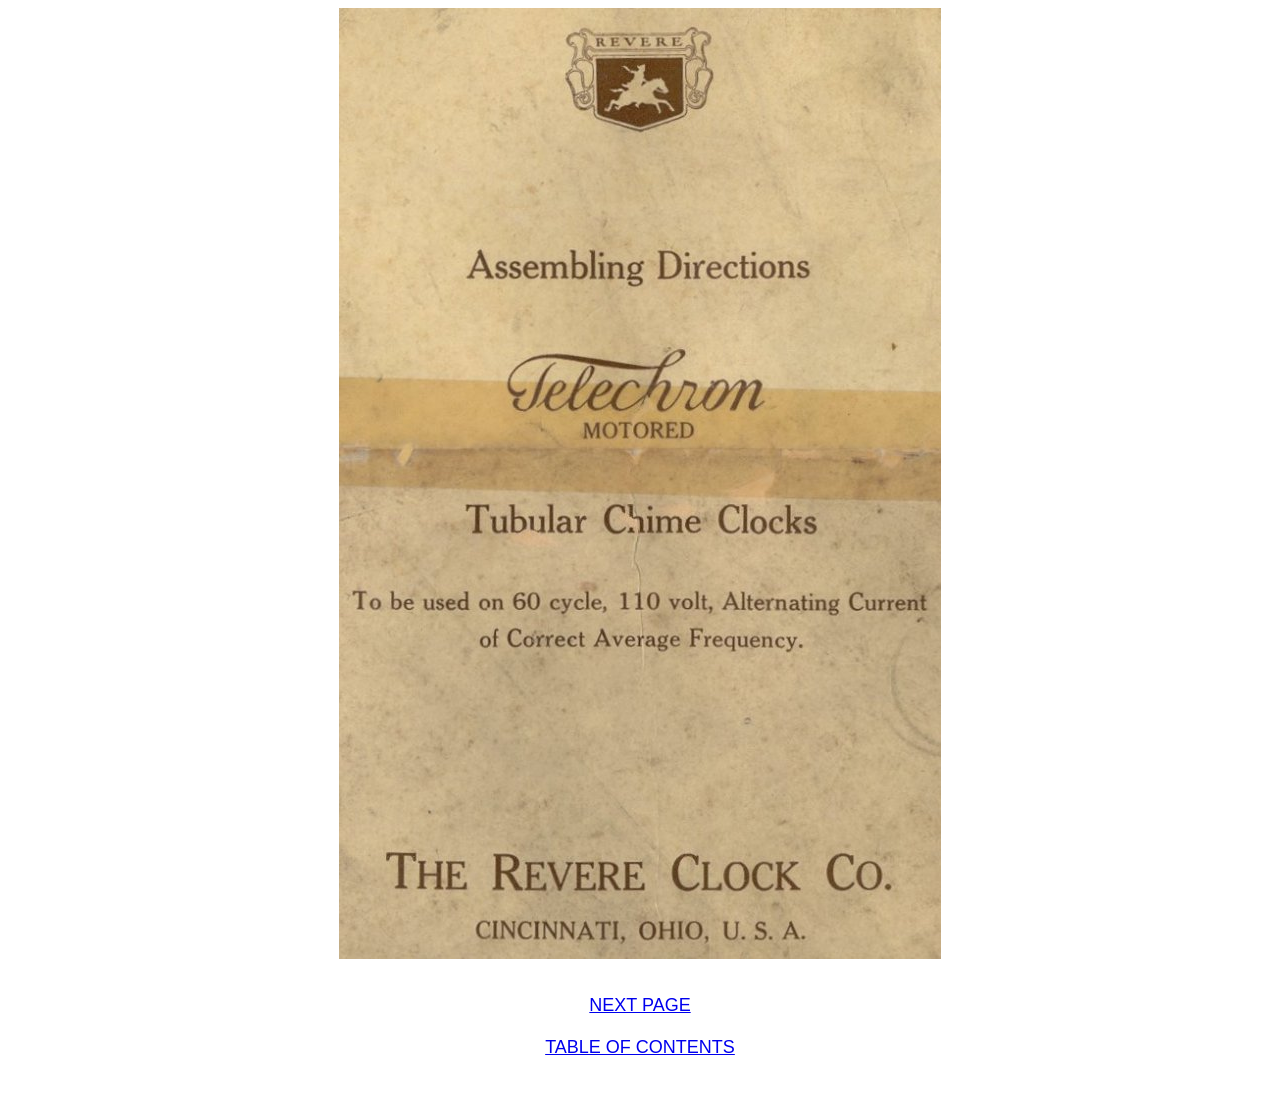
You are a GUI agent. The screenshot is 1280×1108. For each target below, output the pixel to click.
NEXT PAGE (639, 1005)
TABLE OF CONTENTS (640, 1047)
